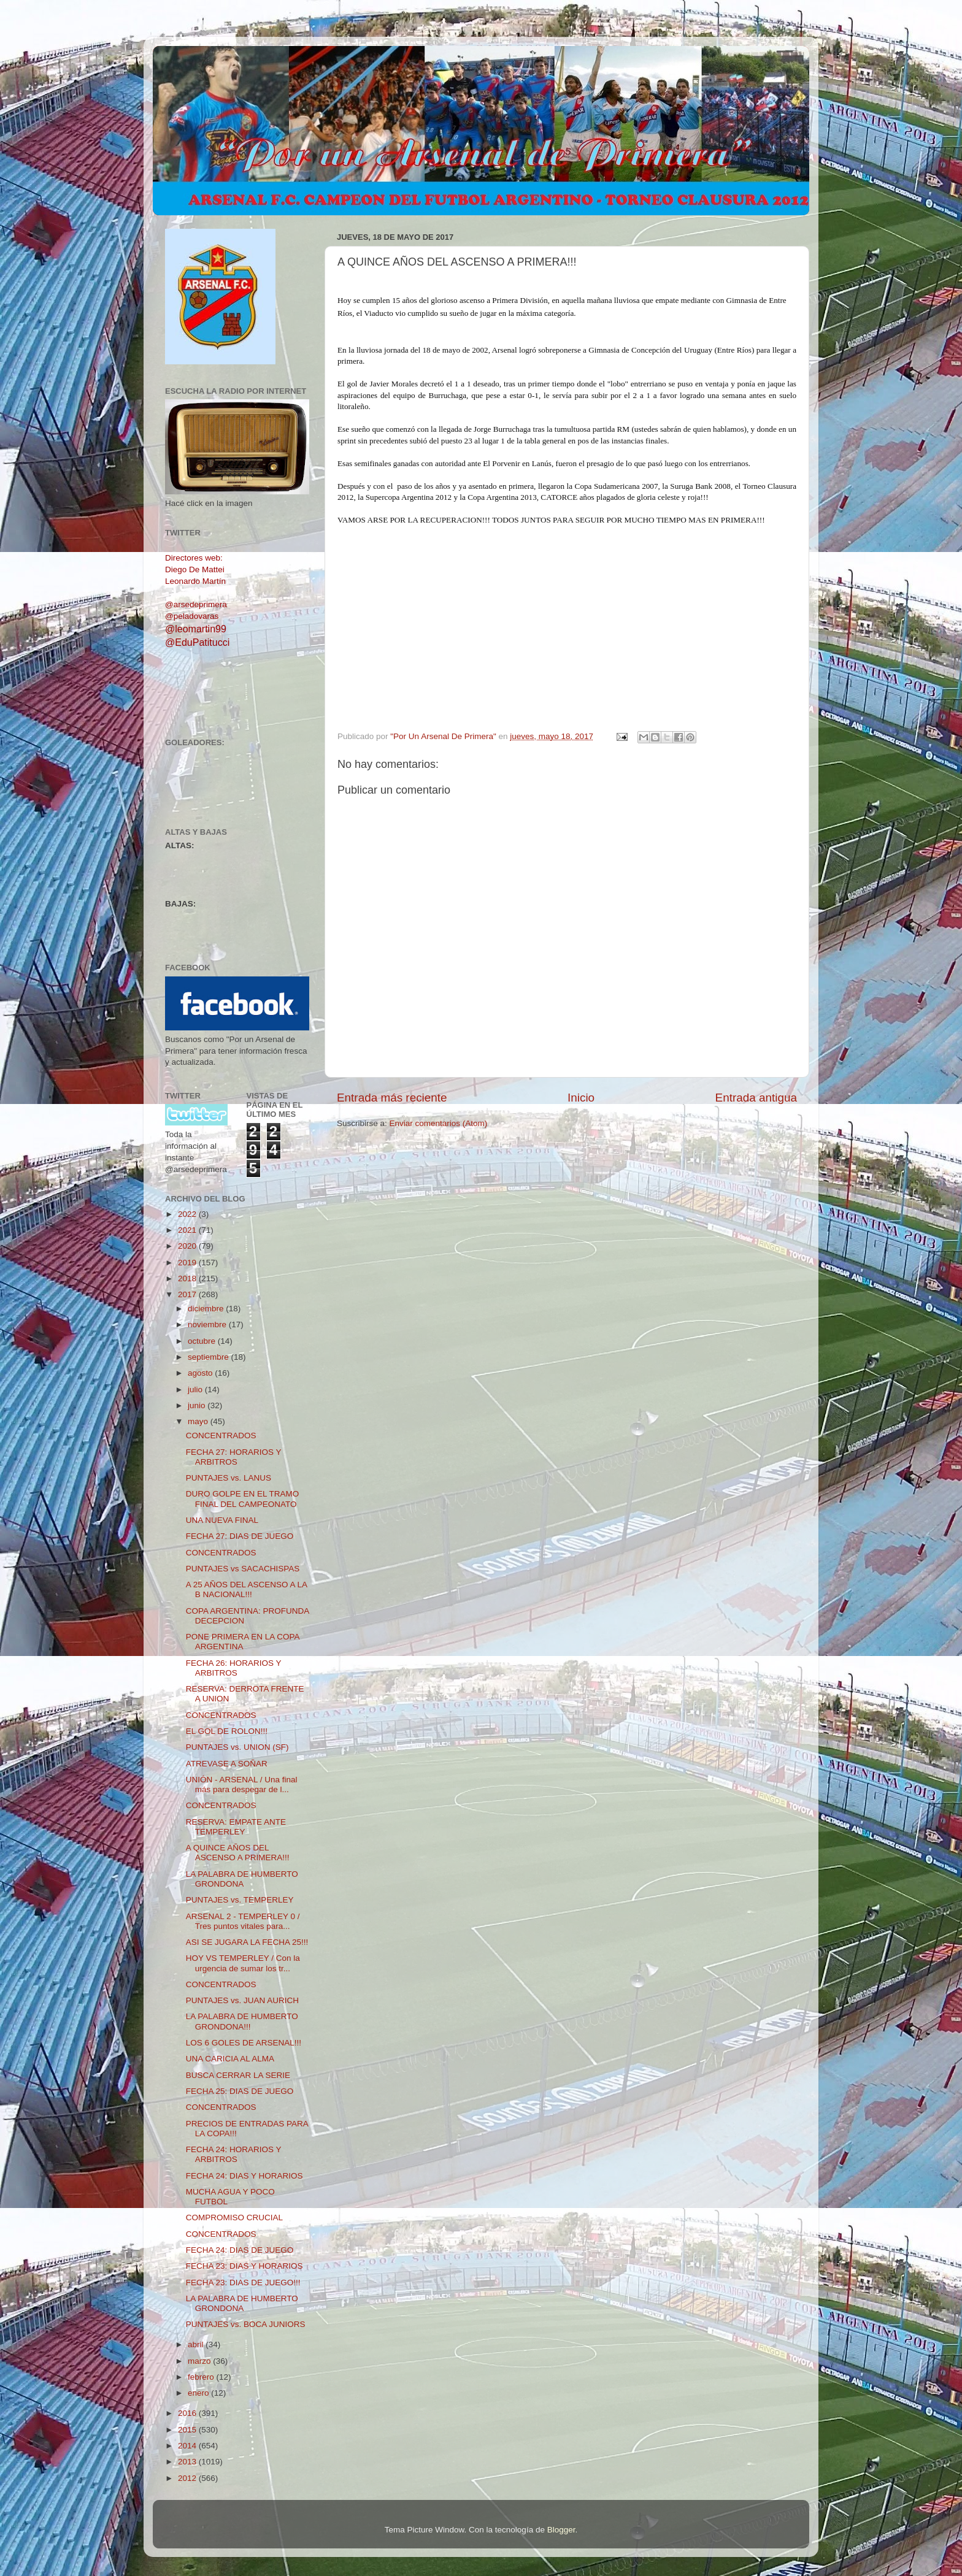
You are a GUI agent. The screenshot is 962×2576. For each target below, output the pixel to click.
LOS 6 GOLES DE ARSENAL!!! (243, 2042)
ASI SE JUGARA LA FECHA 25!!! (247, 1942)
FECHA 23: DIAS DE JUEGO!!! (243, 2282)
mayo (199, 1421)
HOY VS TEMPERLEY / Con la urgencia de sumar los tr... (243, 1962)
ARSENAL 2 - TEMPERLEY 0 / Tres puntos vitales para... (243, 1921)
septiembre (209, 1357)
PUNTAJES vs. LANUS (228, 1477)
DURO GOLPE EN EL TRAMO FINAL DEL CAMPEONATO (242, 1498)
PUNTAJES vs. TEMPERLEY (240, 1899)
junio (197, 1405)
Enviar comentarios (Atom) (439, 1123)
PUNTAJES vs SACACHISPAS (243, 1568)
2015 (188, 2429)
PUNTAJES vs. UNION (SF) (237, 1747)
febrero (202, 2377)
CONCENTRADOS (221, 1435)
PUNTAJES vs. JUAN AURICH (242, 2000)
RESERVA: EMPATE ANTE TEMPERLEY (236, 1826)
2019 (188, 1262)
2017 (188, 1294)
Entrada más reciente (392, 1097)
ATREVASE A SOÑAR (226, 1763)
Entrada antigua (756, 1097)
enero (199, 2393)
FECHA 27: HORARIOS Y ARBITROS (234, 1456)
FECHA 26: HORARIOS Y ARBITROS (234, 1667)
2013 (188, 2461)
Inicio (581, 1097)
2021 (188, 1230)
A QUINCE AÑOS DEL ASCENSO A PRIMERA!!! (238, 1852)
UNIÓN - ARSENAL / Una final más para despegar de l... (242, 1784)
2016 (188, 2413)
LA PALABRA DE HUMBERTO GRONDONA (242, 1878)
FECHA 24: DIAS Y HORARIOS (244, 2175)
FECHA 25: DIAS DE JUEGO (240, 2091)
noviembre (208, 1324)
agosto (201, 1373)
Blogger (561, 2529)
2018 (188, 1278)
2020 (188, 1246)
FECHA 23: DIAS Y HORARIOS (244, 2266)
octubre (203, 1341)
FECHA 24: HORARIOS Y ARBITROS (234, 2154)
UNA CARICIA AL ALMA (230, 2058)
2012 (188, 2478)
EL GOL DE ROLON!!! (226, 1731)
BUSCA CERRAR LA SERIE (238, 2075)
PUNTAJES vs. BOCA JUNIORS (246, 2324)
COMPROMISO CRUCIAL (234, 2217)
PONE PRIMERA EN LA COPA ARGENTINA (242, 1641)
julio (196, 1389)
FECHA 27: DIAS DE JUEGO (240, 1536)
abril (197, 2344)
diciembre (207, 1308)
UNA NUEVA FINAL (222, 1520)
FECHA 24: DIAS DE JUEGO (240, 2250)
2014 (188, 2445)
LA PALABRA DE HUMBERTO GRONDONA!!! (242, 2021)
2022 (188, 1214)
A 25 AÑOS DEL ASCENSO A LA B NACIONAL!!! (246, 1589)
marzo (200, 2361)
